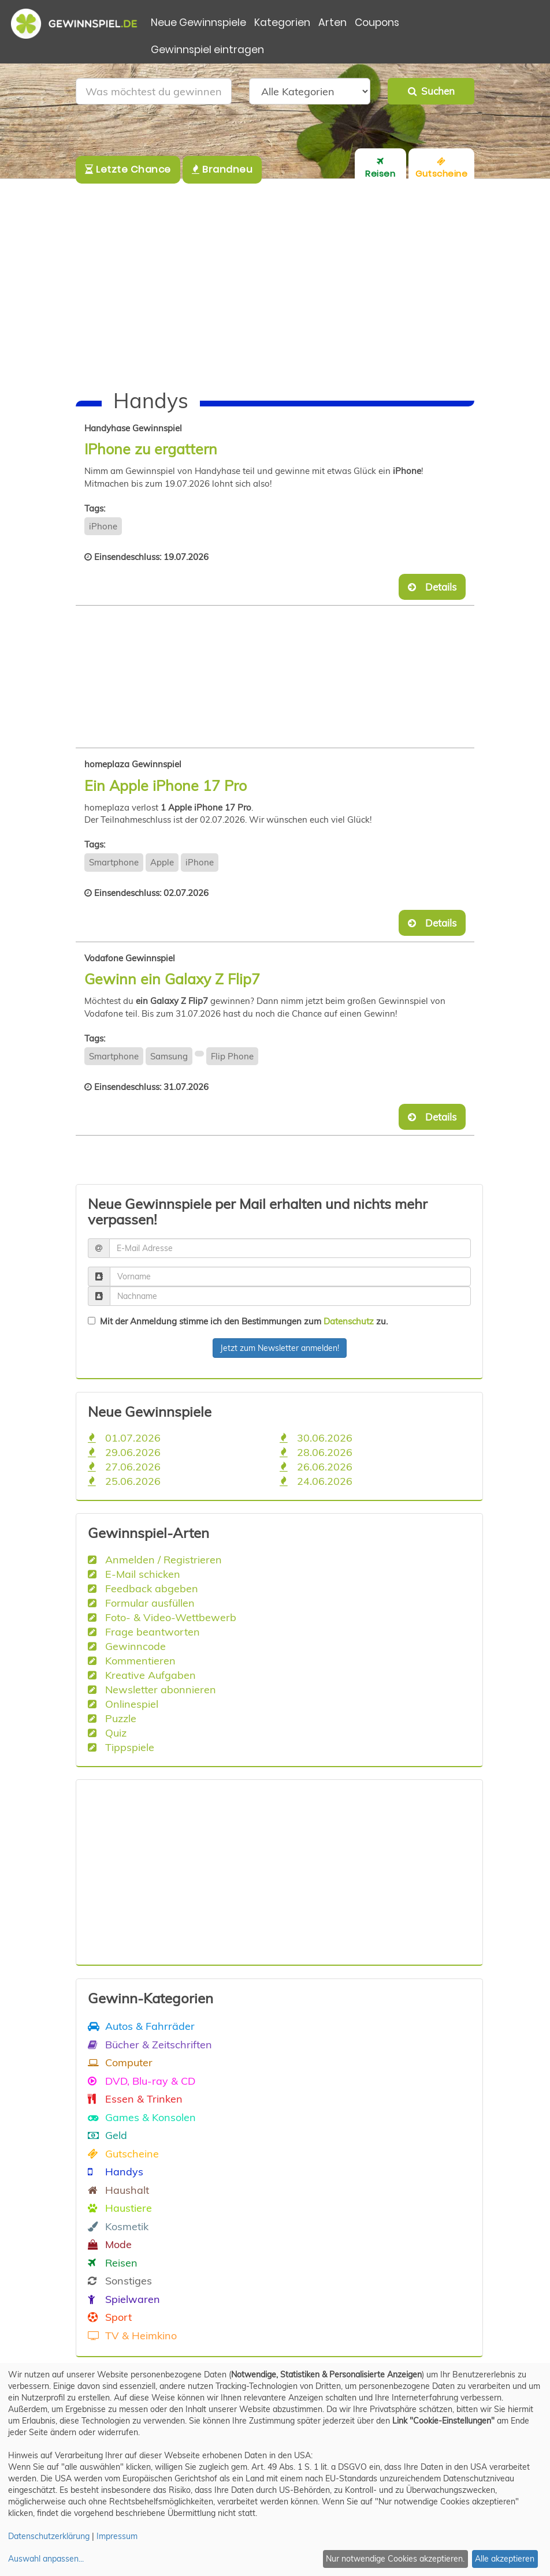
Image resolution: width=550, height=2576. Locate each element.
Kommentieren (132, 1660)
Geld (107, 2135)
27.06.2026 (124, 1466)
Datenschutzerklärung (49, 2536)
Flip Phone (232, 1056)
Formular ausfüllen (141, 1602)
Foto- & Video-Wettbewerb (162, 1617)
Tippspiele (121, 1747)
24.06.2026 (316, 1480)
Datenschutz (349, 1321)
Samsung (169, 1056)
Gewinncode (127, 1646)
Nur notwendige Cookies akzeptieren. (395, 2558)
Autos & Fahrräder (141, 2025)
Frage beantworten (144, 1631)
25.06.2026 (124, 1480)
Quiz (107, 1732)
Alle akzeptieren (504, 2558)
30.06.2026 (316, 1437)
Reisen (113, 2262)
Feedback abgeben (143, 1588)
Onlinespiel (123, 1703)
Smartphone (114, 862)
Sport (110, 2316)
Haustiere (120, 2207)
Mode (110, 2244)
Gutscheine (123, 2153)
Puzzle (112, 1718)
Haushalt (118, 2189)
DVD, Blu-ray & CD (141, 2080)
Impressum (117, 2536)
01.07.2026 (124, 1437)
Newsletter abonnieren (152, 1689)
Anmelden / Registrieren (155, 1559)
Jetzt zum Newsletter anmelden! (279, 1348)
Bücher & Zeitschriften (150, 2044)
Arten (332, 22)
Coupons (377, 22)
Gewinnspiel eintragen (207, 50)
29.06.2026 (124, 1452)
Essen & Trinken (135, 2098)
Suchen (431, 91)
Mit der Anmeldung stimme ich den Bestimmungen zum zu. (238, 1321)
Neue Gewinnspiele (198, 22)
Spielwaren (124, 2299)
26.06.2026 (316, 1466)
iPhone (103, 526)
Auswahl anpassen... (46, 2558)
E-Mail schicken (134, 1573)
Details (432, 587)
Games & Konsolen (142, 2117)
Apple (162, 862)
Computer (120, 2062)
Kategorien (282, 22)
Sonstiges (120, 2280)
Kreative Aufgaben (142, 1674)
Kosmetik (118, 2226)
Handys (115, 2171)
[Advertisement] (275, 284)
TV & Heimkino (132, 2335)
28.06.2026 (316, 1452)
